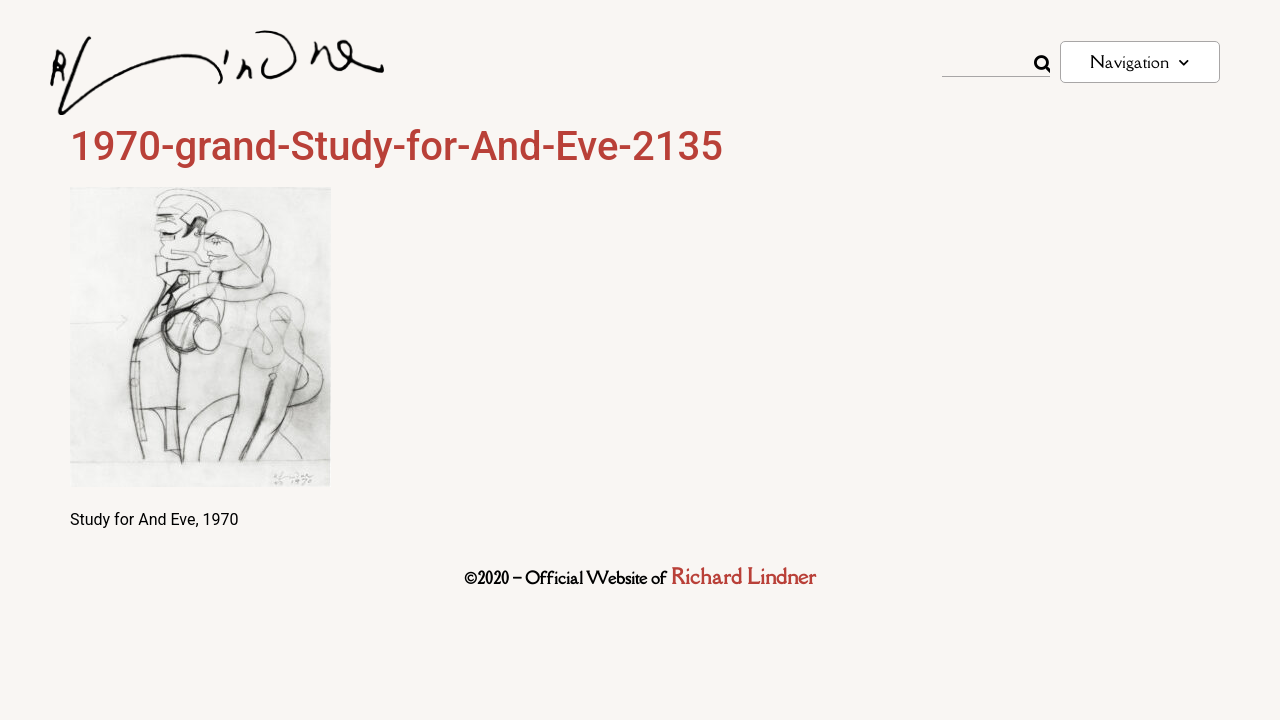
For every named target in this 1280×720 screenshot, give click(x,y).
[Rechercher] (1041, 64)
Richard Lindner (743, 576)
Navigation (1139, 62)
